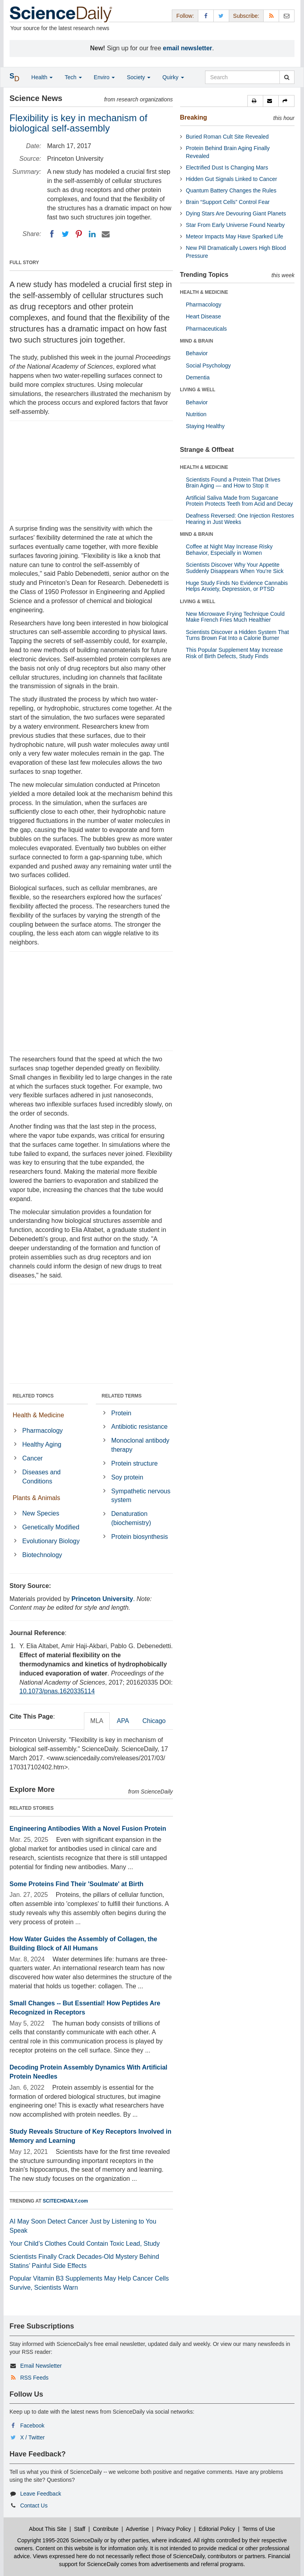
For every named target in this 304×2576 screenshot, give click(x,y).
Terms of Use (258, 2529)
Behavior (197, 353)
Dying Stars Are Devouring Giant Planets (236, 213)
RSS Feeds (34, 2377)
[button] (255, 101)
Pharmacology (42, 1430)
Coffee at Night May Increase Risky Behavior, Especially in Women (229, 549)
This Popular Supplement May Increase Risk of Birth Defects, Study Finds (234, 653)
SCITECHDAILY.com (65, 2201)
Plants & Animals (36, 1498)
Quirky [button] (173, 77)
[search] (286, 77)
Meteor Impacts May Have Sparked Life (234, 236)
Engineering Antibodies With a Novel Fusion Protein (88, 1828)
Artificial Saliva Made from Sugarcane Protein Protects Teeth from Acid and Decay (239, 501)
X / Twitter (32, 2437)
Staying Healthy (205, 426)
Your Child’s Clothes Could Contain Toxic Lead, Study (85, 2243)
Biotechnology (42, 1555)
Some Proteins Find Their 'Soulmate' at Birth (76, 1884)
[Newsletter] (286, 16)
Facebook (32, 2425)
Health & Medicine (38, 1415)
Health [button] (42, 77)
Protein (121, 1413)
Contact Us (34, 2505)
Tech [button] (73, 77)
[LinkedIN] (92, 234)
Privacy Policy (173, 2529)
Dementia (198, 377)
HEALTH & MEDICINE (204, 292)
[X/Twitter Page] (221, 16)
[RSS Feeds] (271, 16)
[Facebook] (52, 234)
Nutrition (196, 414)
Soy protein (127, 1477)
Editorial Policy (217, 2529)
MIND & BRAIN (196, 341)
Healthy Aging (41, 1444)
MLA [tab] (96, 1720)
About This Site (47, 2529)
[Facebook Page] (206, 16)
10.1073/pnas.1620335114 (57, 1691)
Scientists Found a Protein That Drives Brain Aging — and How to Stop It (233, 482)
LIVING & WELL (197, 389)
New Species (40, 1513)
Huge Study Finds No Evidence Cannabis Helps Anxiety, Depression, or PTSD (237, 586)
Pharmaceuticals (206, 329)
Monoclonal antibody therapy (140, 1445)
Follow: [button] (185, 16)
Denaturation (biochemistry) (131, 1518)
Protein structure (134, 1463)
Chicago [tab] (154, 1720)
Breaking (193, 117)
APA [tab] (123, 1720)
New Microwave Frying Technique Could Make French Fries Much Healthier (235, 617)
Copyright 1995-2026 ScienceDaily (60, 2540)
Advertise (137, 2529)
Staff (80, 2529)
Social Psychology (208, 365)
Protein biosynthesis (139, 1536)
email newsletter (188, 48)
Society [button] (138, 77)
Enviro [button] (104, 77)
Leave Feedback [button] (40, 2493)
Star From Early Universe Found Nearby (235, 225)
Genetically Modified (50, 1527)
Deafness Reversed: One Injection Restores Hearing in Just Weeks (240, 518)
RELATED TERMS (122, 1396)
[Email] (105, 234)
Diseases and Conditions (41, 1477)
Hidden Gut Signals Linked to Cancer (231, 179)
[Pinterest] (79, 234)
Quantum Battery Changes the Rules (231, 190)
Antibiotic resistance (139, 1426)
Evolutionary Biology (51, 1541)
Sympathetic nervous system (140, 1496)
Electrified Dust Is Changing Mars (227, 167)
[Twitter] (65, 234)
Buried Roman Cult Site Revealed (227, 136)
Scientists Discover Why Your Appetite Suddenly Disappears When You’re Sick (235, 568)
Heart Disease (203, 316)
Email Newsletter (41, 2366)
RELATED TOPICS (33, 1396)
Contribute (106, 2529)
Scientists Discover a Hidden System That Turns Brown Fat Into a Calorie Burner (237, 635)
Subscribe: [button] (246, 16)
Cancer (32, 1458)
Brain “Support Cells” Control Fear (228, 202)
